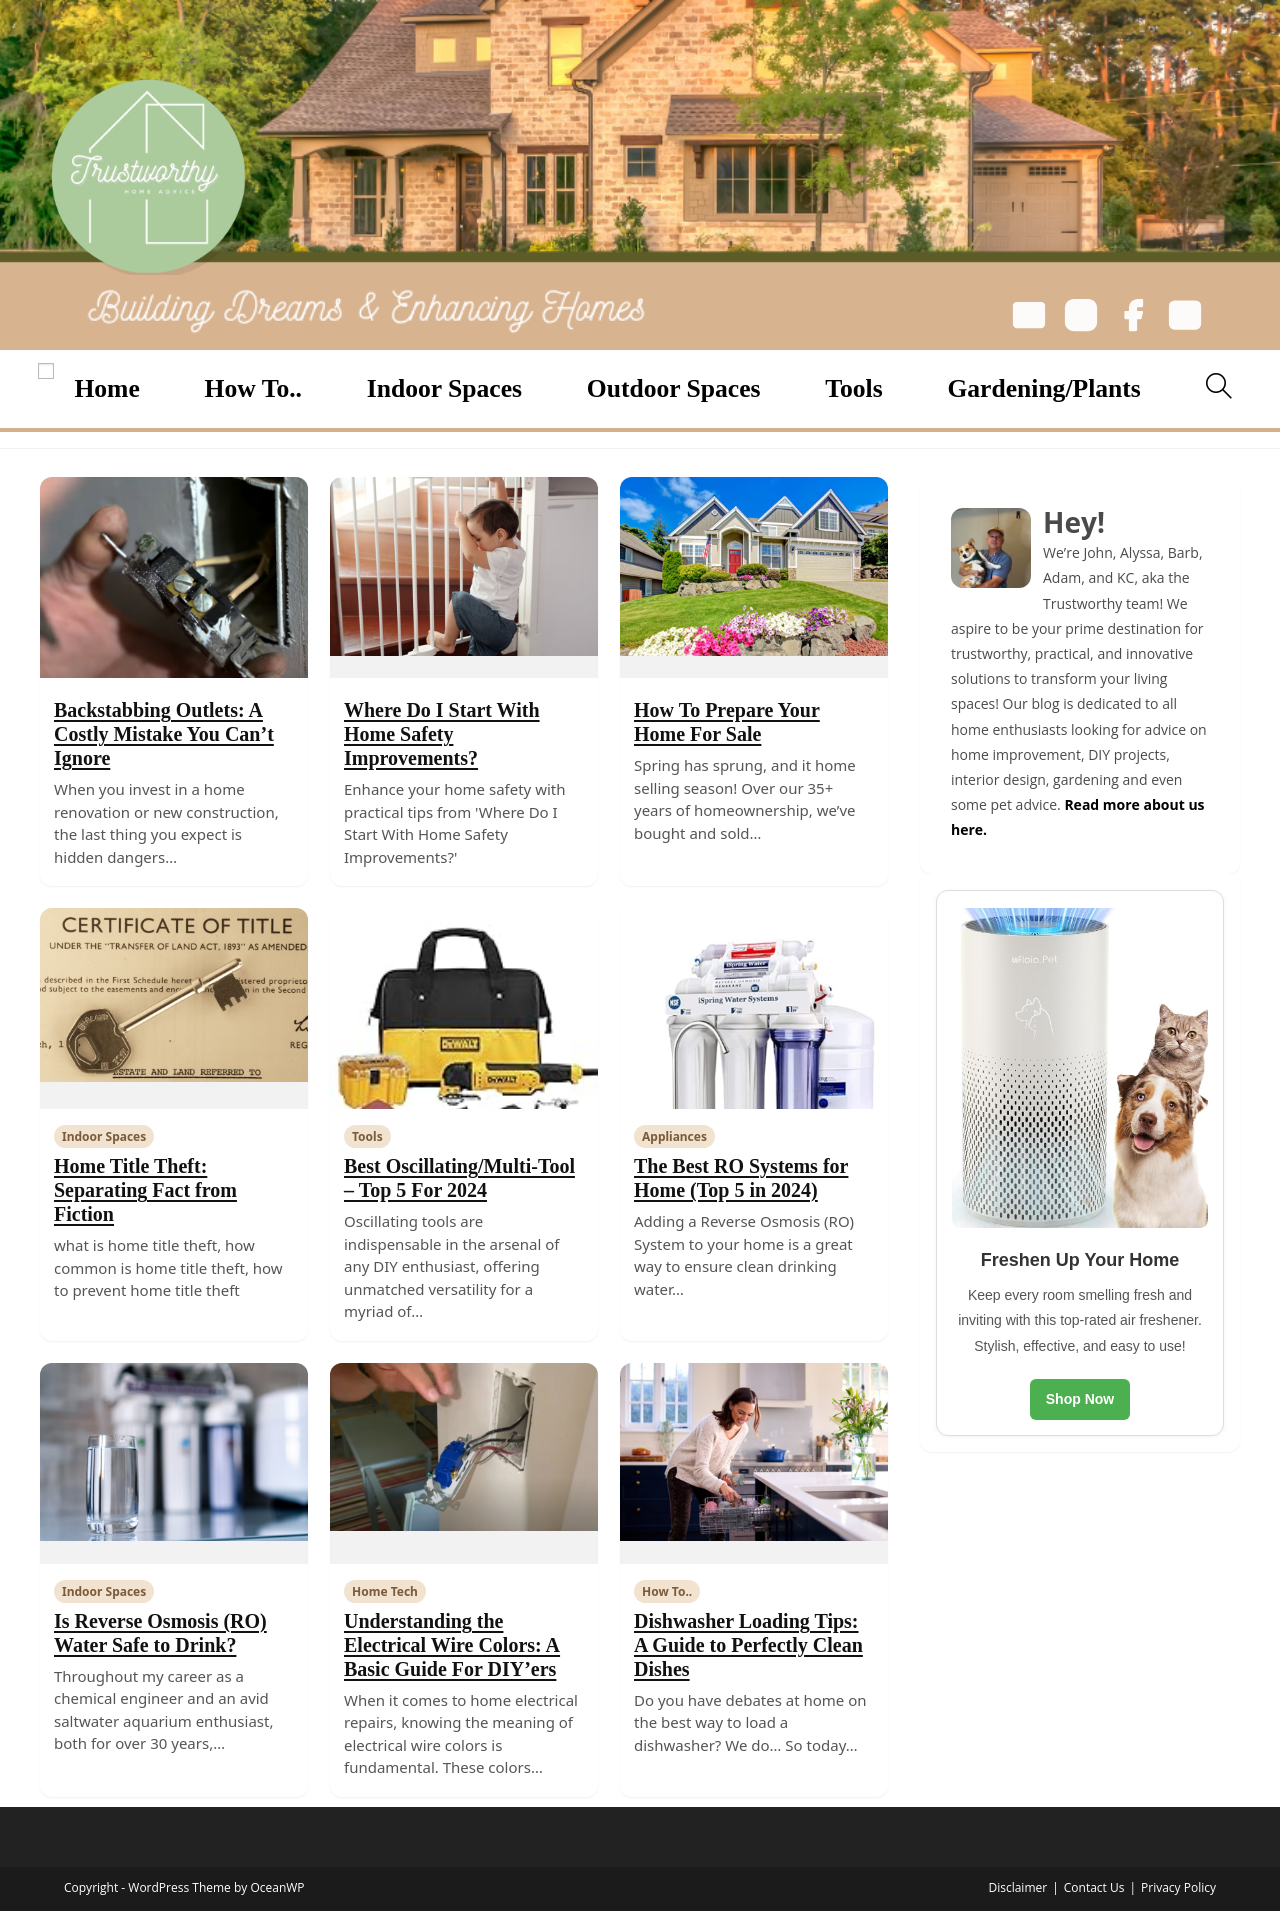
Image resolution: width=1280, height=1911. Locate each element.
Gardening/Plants (1043, 388)
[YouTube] (1185, 318)
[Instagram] (1081, 318)
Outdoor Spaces (674, 388)
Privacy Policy (1178, 1887)
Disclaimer (1017, 1887)
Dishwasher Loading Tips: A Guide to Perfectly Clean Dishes (748, 1645)
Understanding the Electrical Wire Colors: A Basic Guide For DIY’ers (452, 1645)
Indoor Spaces (444, 388)
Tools (853, 388)
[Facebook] (1133, 318)
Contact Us (1094, 1887)
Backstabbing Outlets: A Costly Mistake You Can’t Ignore (164, 734)
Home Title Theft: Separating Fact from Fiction (145, 1190)
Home (106, 388)
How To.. (253, 388)
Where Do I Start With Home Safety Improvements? (442, 734)
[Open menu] (46, 371)
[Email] (1029, 318)
